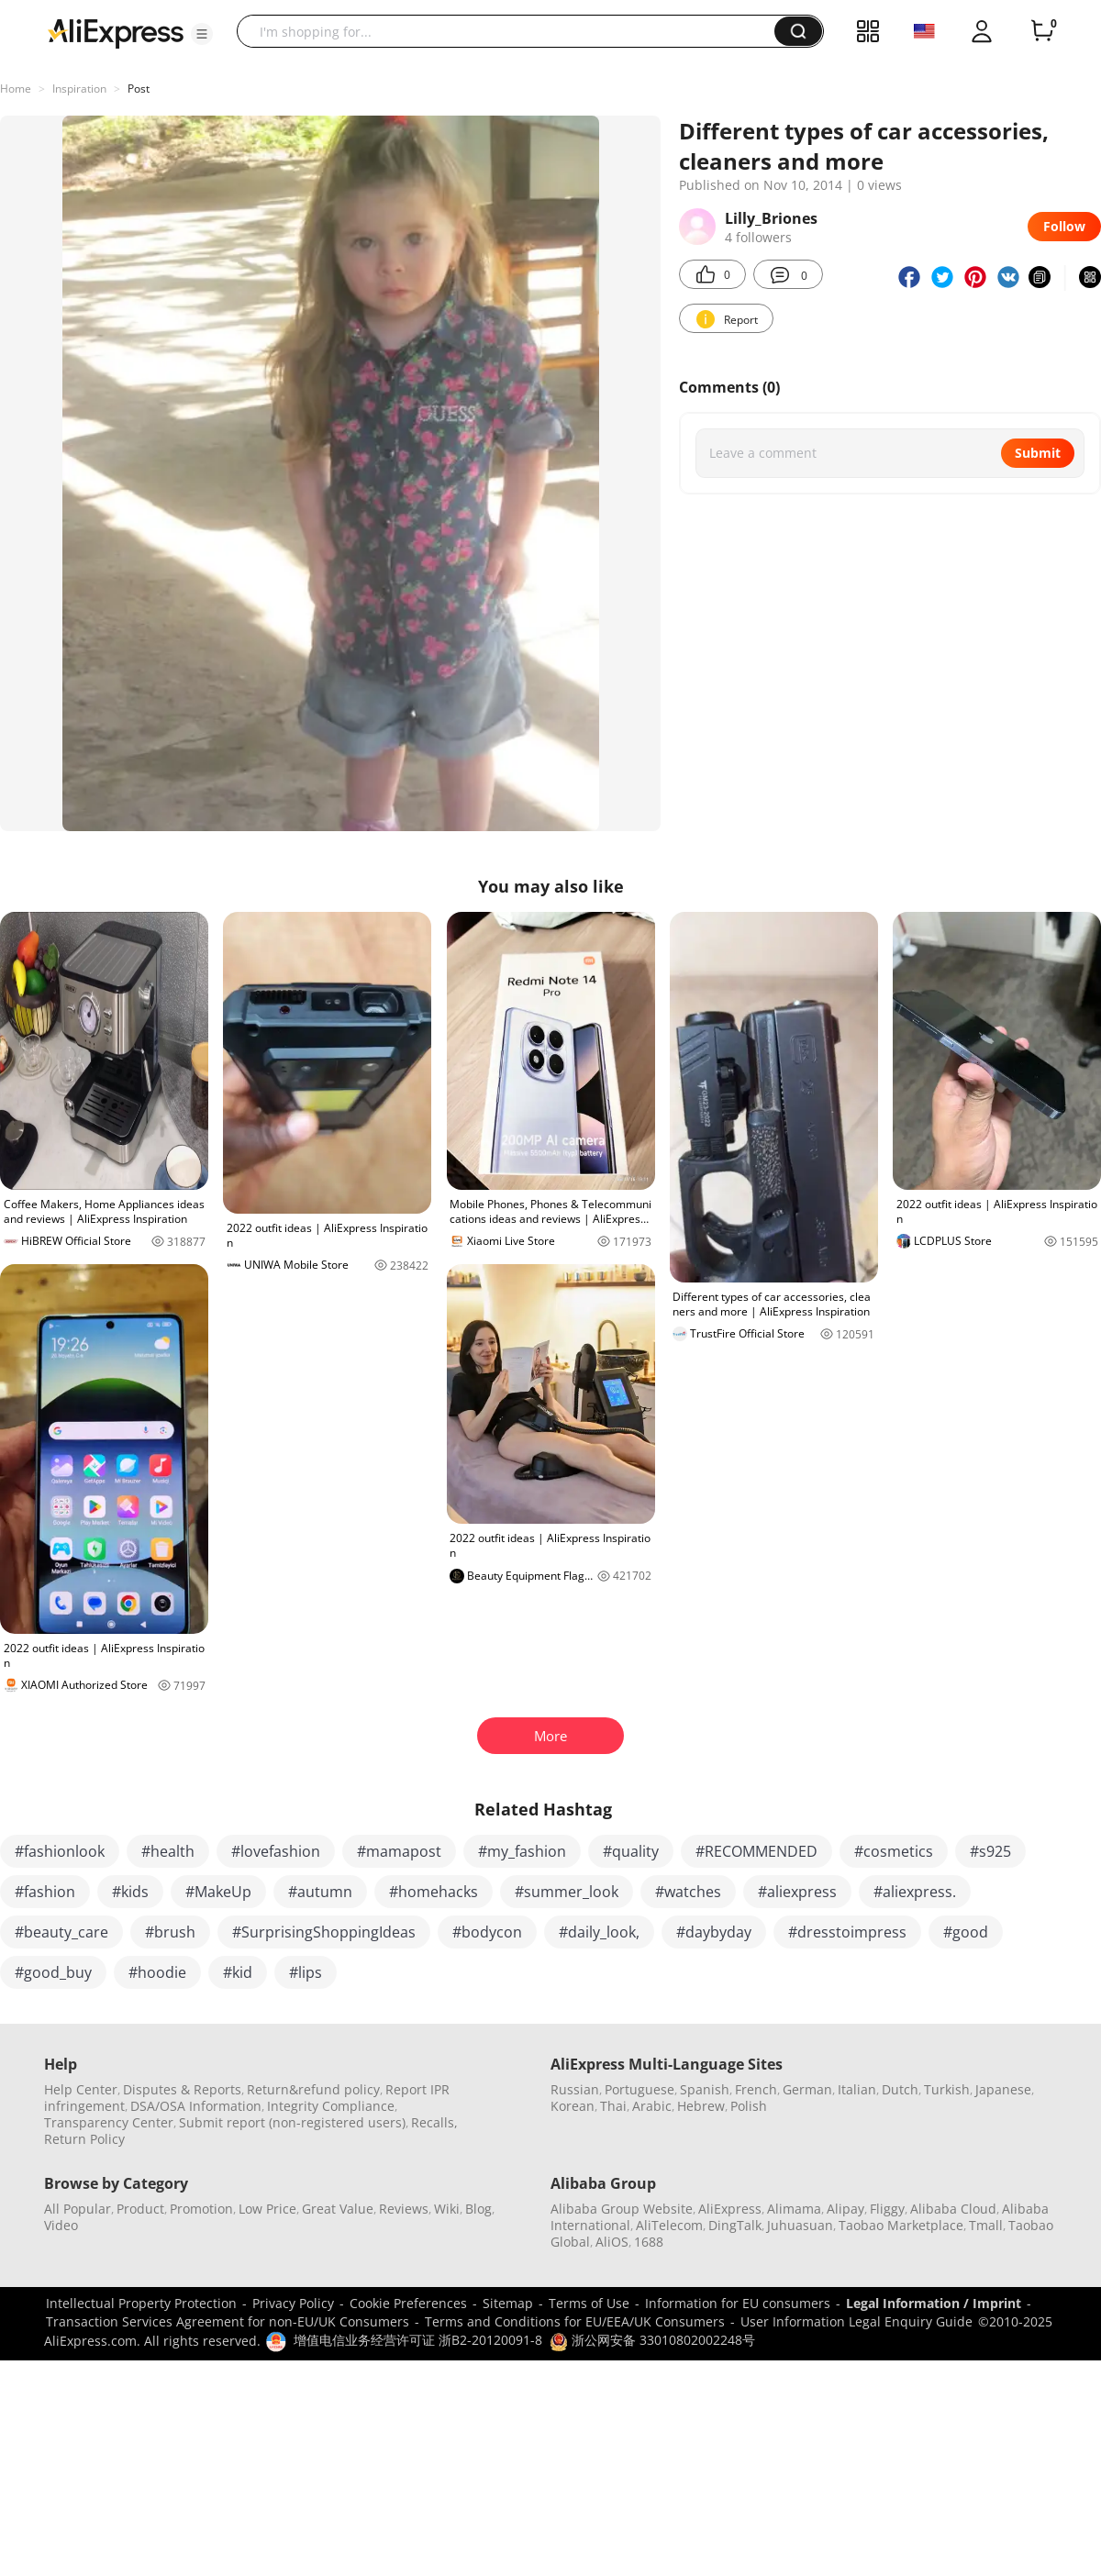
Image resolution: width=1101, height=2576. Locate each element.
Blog (478, 2208)
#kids (130, 1892)
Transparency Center (108, 2122)
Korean (572, 2106)
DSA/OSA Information (195, 2106)
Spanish (704, 2089)
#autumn (320, 1892)
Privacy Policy (293, 2303)
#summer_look (566, 1892)
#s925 (990, 1851)
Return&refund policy (313, 2089)
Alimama (794, 2208)
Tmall (986, 2225)
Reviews (403, 2208)
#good (965, 1932)
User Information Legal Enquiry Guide (856, 2321)
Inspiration (79, 88)
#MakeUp (218, 1892)
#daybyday (713, 1932)
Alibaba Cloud (953, 2208)
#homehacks (433, 1892)
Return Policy (84, 2139)
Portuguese (639, 2089)
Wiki (447, 2208)
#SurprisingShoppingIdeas (324, 1932)
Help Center (80, 2089)
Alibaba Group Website (621, 2208)
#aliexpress (797, 1892)
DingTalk (735, 2225)
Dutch (900, 2089)
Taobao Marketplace (901, 2225)
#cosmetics (893, 1851)
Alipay (845, 2208)
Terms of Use (589, 2303)
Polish (748, 2106)
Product (140, 2208)
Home (15, 88)
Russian (574, 2089)
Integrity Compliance (331, 2106)
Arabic (652, 2106)
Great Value (337, 2208)
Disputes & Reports (182, 2089)
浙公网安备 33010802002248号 (652, 2339)
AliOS (611, 2241)
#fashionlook (60, 1851)
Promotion (201, 2208)
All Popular (77, 2208)
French (756, 2089)
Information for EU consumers (737, 2303)
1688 (648, 2241)
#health (168, 1851)
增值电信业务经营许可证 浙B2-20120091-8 (418, 2339)
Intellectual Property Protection (141, 2303)
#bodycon (487, 1932)
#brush (170, 1932)
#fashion (45, 1892)
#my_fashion (522, 1851)
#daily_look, (599, 1932)
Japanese (1003, 2089)
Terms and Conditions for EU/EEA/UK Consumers (575, 2321)
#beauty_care (61, 1932)
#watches (688, 1892)
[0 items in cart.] (1042, 31)
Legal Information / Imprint (933, 2303)
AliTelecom (669, 2225)
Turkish (947, 2089)
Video (61, 2225)
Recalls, (434, 2122)
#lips (305, 1972)
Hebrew (701, 2106)
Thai (613, 2106)
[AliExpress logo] (115, 32)
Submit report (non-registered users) (292, 2122)
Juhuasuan (800, 2225)
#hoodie (157, 1972)
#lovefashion (275, 1851)
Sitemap (508, 2303)
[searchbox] (512, 31)
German (807, 2089)
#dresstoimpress (847, 1932)
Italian (857, 2089)
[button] (202, 34)
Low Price (267, 2208)
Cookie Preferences (408, 2303)
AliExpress (730, 2208)
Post (139, 88)
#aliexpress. (914, 1892)
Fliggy (887, 2208)
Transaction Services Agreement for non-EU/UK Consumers (227, 2321)
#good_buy (53, 1972)
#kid (237, 1972)
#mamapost (399, 1851)
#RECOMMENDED (756, 1851)
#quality (631, 1851)
